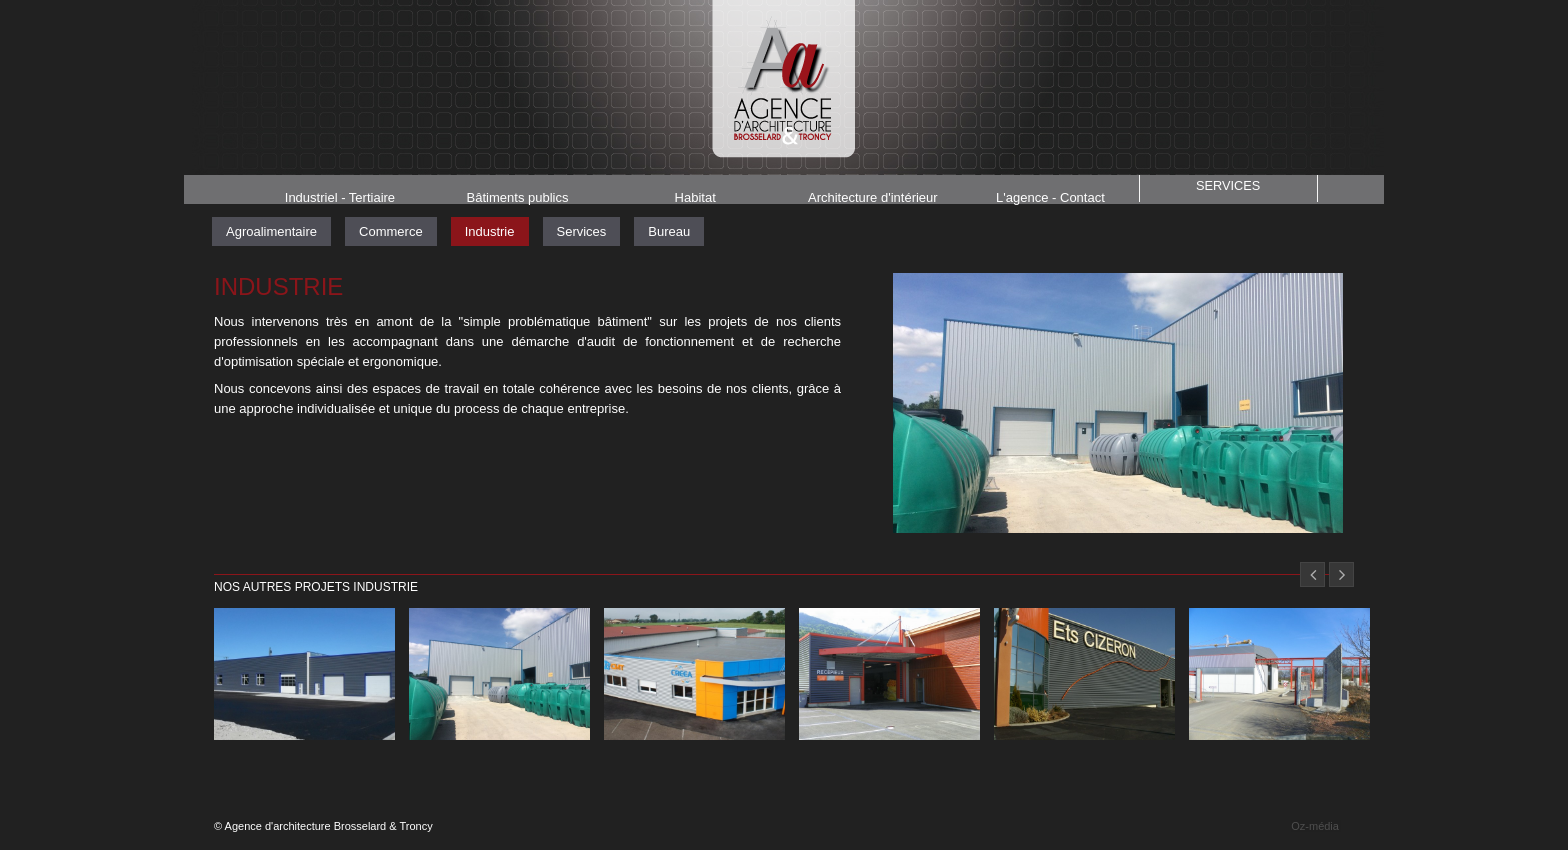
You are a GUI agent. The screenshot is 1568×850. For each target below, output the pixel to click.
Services (1228, 188)
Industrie (490, 231)
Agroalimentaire (271, 231)
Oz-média (1315, 826)
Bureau (669, 231)
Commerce (391, 231)
